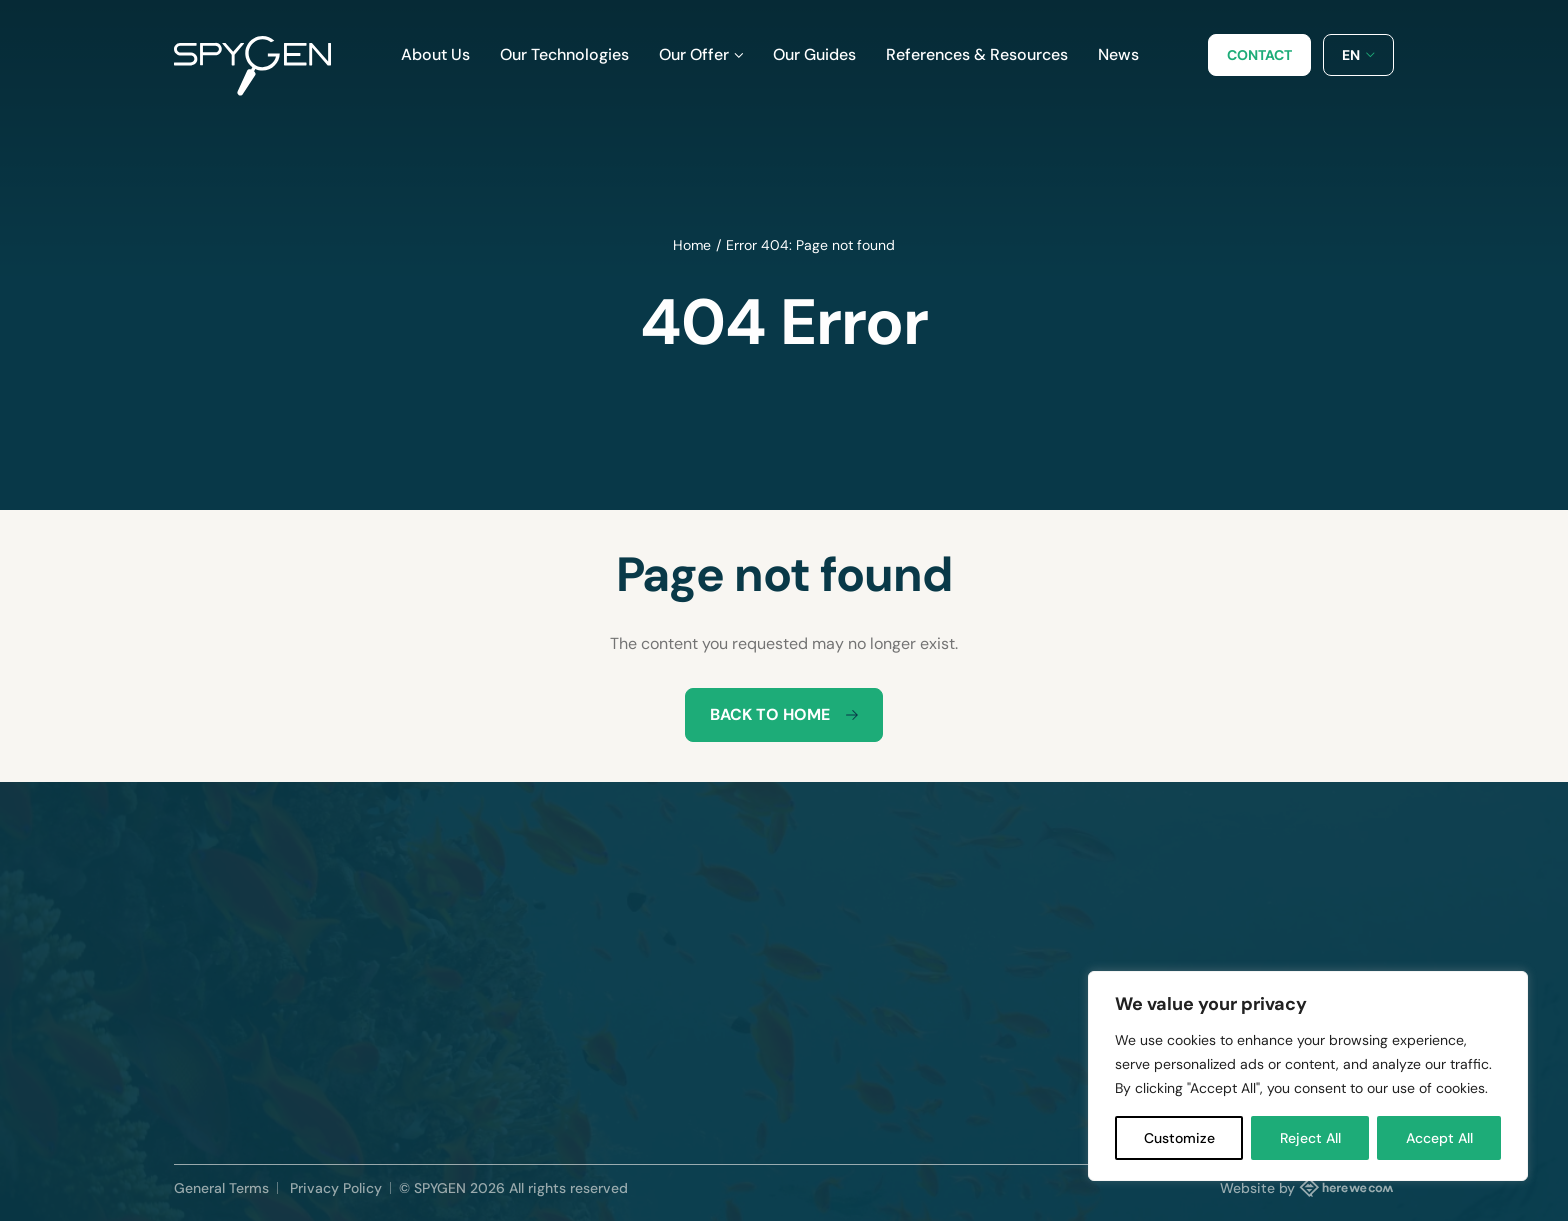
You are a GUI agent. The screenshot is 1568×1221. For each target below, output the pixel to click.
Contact (1259, 55)
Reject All (1310, 1138)
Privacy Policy (336, 1188)
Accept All (1439, 1138)
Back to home (784, 714)
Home (692, 245)
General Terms (221, 1188)
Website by (1307, 1187)
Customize (1179, 1138)
